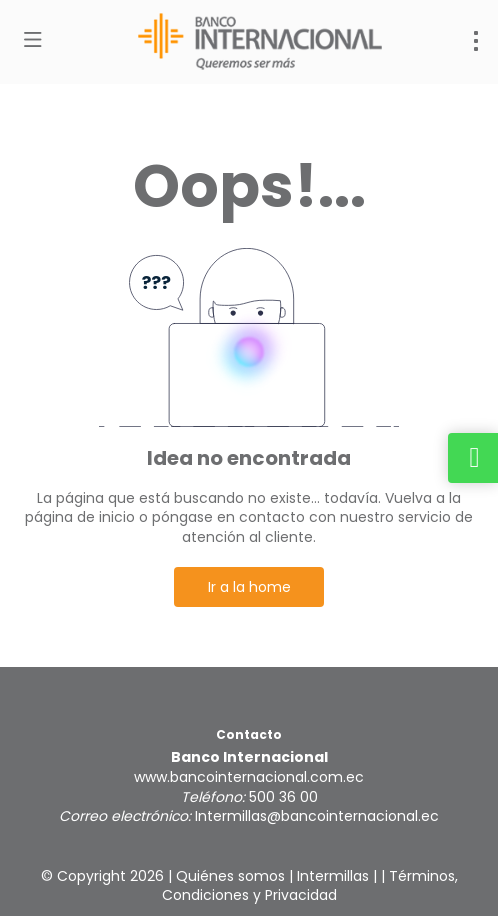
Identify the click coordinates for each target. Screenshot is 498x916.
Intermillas (333, 876)
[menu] (476, 41)
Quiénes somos (230, 876)
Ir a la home (249, 587)
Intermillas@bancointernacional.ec (317, 816)
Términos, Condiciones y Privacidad (310, 886)
